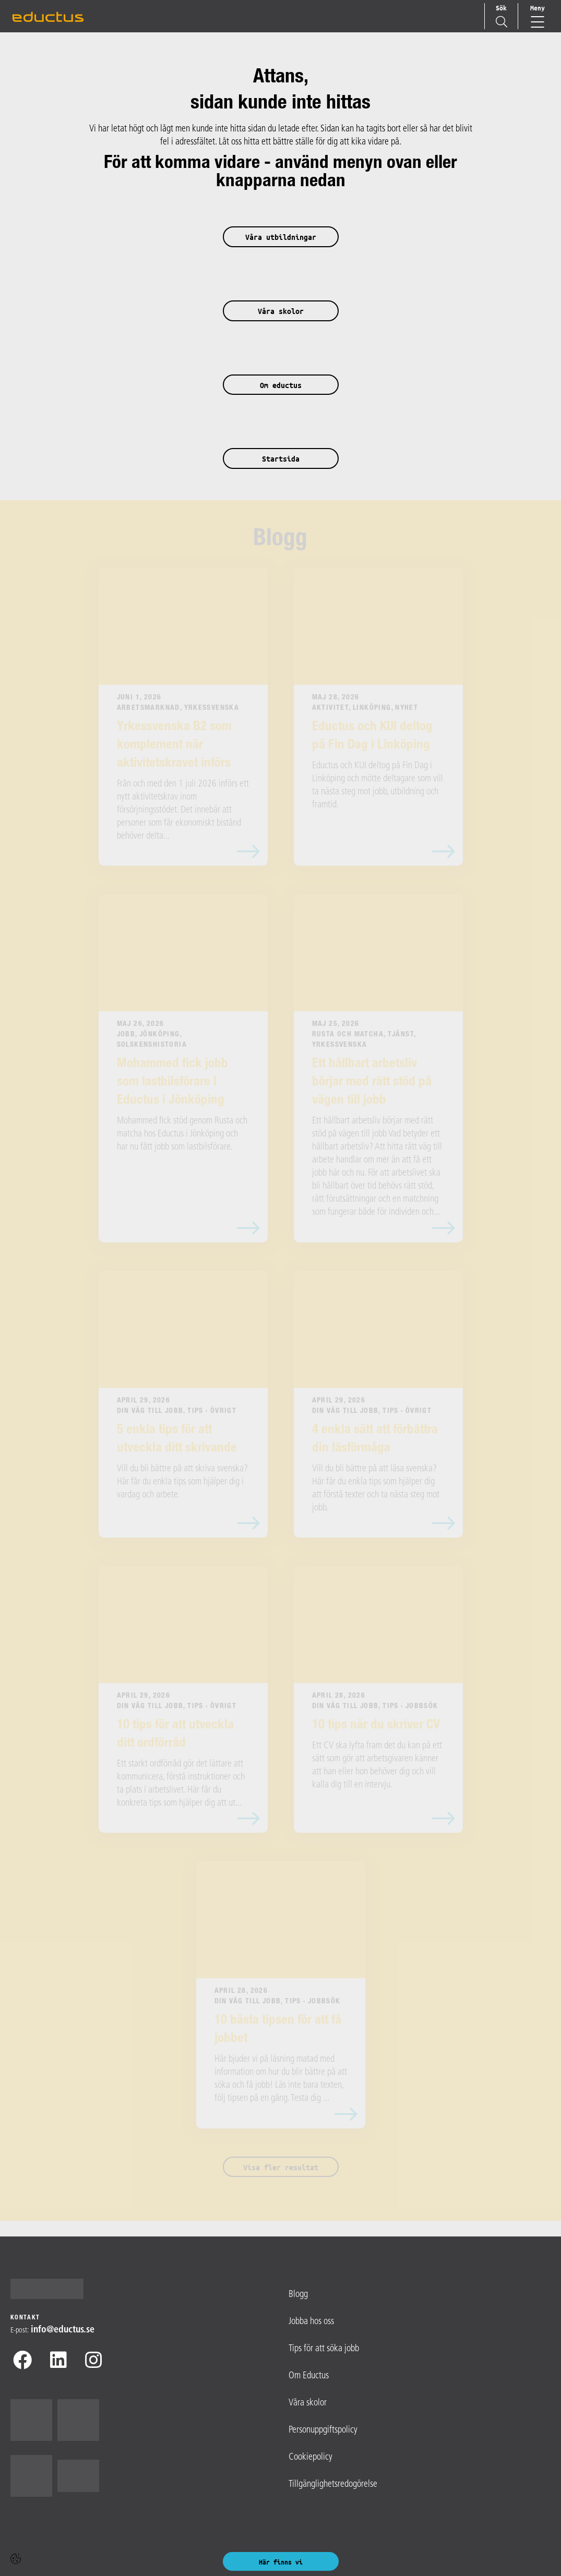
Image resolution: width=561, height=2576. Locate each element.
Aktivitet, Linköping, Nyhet (365, 708)
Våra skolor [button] (281, 311)
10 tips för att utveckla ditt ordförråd (175, 1734)
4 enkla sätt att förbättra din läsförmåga (375, 1439)
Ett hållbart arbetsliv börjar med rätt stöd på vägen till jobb (372, 1082)
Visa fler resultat (280, 2167)
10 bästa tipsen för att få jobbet (277, 2030)
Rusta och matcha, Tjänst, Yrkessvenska (364, 1040)
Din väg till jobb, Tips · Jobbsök (375, 1706)
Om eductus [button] (281, 385)
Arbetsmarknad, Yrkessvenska (178, 708)
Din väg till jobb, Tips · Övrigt (177, 1411)
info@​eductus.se (62, 2330)
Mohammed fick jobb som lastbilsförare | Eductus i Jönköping (172, 1082)
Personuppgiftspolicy (323, 2430)
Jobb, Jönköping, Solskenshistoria (152, 1040)
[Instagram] (93, 2362)
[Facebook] (22, 2362)
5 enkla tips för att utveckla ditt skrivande (177, 1439)
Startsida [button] (281, 458)
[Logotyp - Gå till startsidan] (51, 2289)
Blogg (280, 540)
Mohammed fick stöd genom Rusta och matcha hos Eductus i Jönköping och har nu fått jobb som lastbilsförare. (182, 1134)
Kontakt (25, 2318)
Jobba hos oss (311, 2322)
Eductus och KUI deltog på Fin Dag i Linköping (372, 736)
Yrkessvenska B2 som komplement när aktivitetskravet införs (174, 745)
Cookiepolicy (310, 2457)
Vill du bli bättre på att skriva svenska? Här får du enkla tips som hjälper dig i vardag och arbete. (182, 1482)
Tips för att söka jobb (324, 2349)
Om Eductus (309, 2376)
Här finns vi (281, 2562)
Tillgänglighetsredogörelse (333, 2484)
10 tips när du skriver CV (376, 1725)
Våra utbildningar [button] (280, 237)
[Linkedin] (58, 2362)
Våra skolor (308, 2403)
